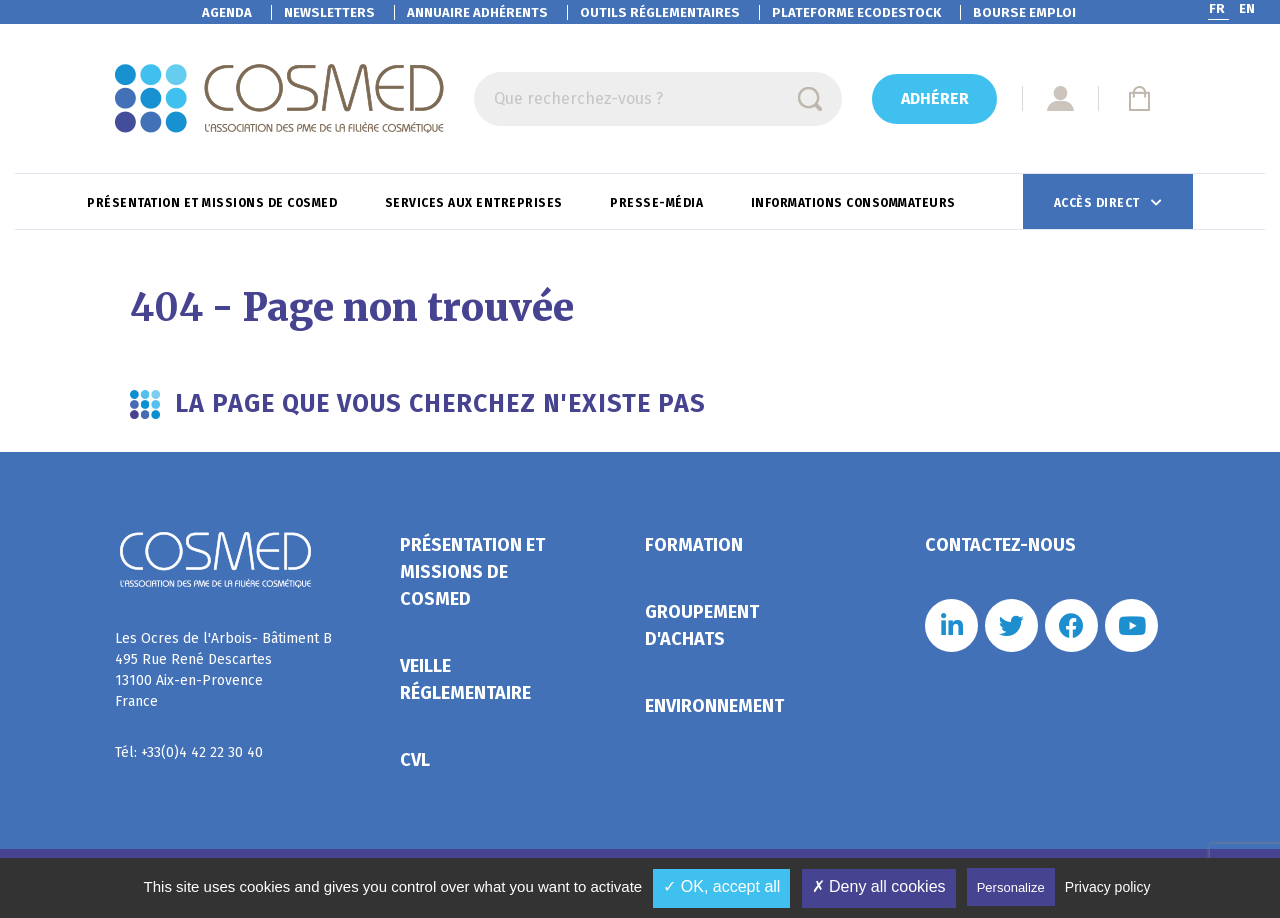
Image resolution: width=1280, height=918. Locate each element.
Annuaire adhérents (477, 12)
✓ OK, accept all (721, 886)
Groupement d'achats (702, 625)
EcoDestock (856, 12)
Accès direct (1099, 203)
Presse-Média (658, 203)
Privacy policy (1108, 887)
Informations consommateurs (855, 203)
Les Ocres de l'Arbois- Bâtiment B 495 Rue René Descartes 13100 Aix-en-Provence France (223, 670)
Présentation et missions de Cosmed (214, 203)
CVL (415, 760)
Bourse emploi (1024, 12)
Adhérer (935, 98)
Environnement (714, 706)
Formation (694, 545)
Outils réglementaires (660, 12)
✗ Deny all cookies (879, 886)
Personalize (1011, 887)
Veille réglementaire (465, 679)
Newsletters (329, 12)
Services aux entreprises (476, 203)
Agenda (227, 12)
